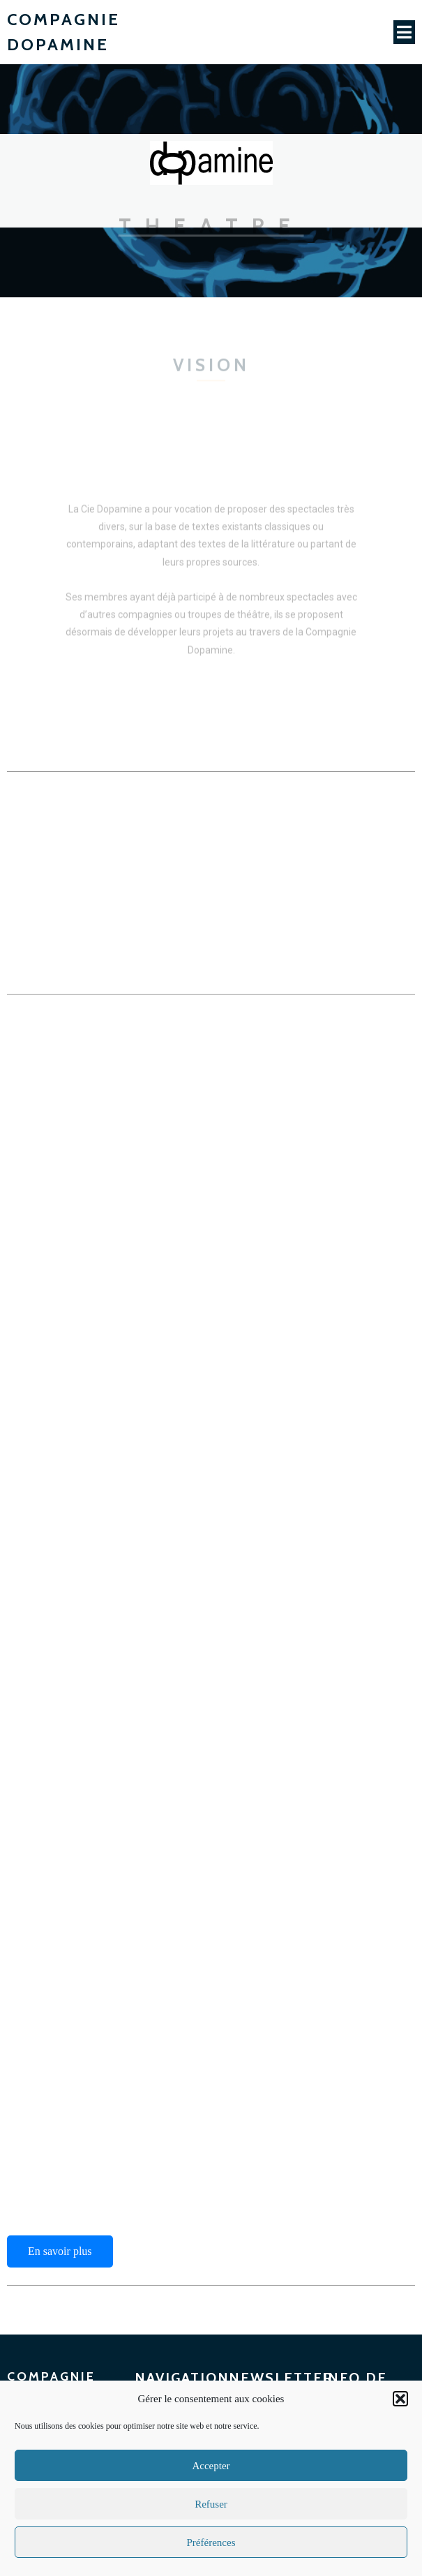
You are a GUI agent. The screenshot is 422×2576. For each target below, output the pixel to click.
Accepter (210, 2465)
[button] (400, 2399)
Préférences (211, 2542)
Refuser (211, 2504)
